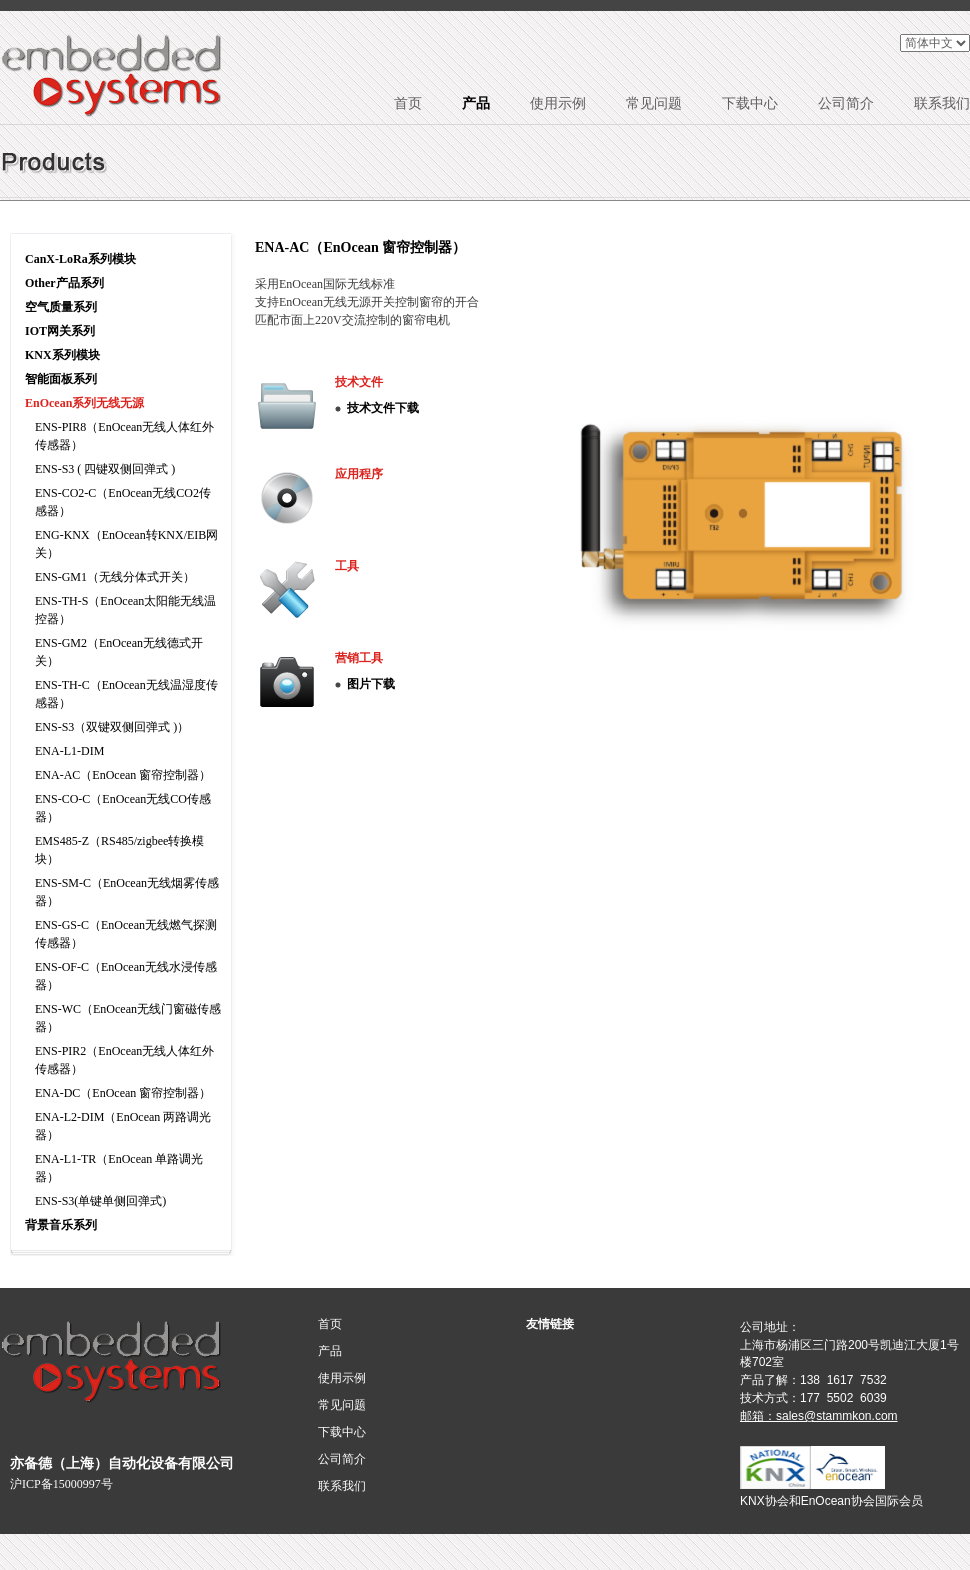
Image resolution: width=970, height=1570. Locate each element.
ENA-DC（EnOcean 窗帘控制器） (123, 1093)
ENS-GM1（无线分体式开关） (115, 577)
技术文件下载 (383, 408)
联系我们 (942, 103)
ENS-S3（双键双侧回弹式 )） (112, 727)
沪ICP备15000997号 (61, 1484)
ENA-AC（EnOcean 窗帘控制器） (123, 775)
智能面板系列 (61, 379)
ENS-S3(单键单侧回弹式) (100, 1201)
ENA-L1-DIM (69, 751)
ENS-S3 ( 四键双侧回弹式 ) (105, 469)
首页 (408, 103)
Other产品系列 (64, 283)
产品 (476, 103)
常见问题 (654, 103)
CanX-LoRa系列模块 (80, 259)
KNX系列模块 (62, 355)
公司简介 (846, 103)
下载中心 (750, 103)
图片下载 (371, 684)
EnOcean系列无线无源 (84, 403)
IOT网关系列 (60, 331)
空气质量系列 (61, 307)
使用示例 (558, 103)
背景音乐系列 (61, 1225)
